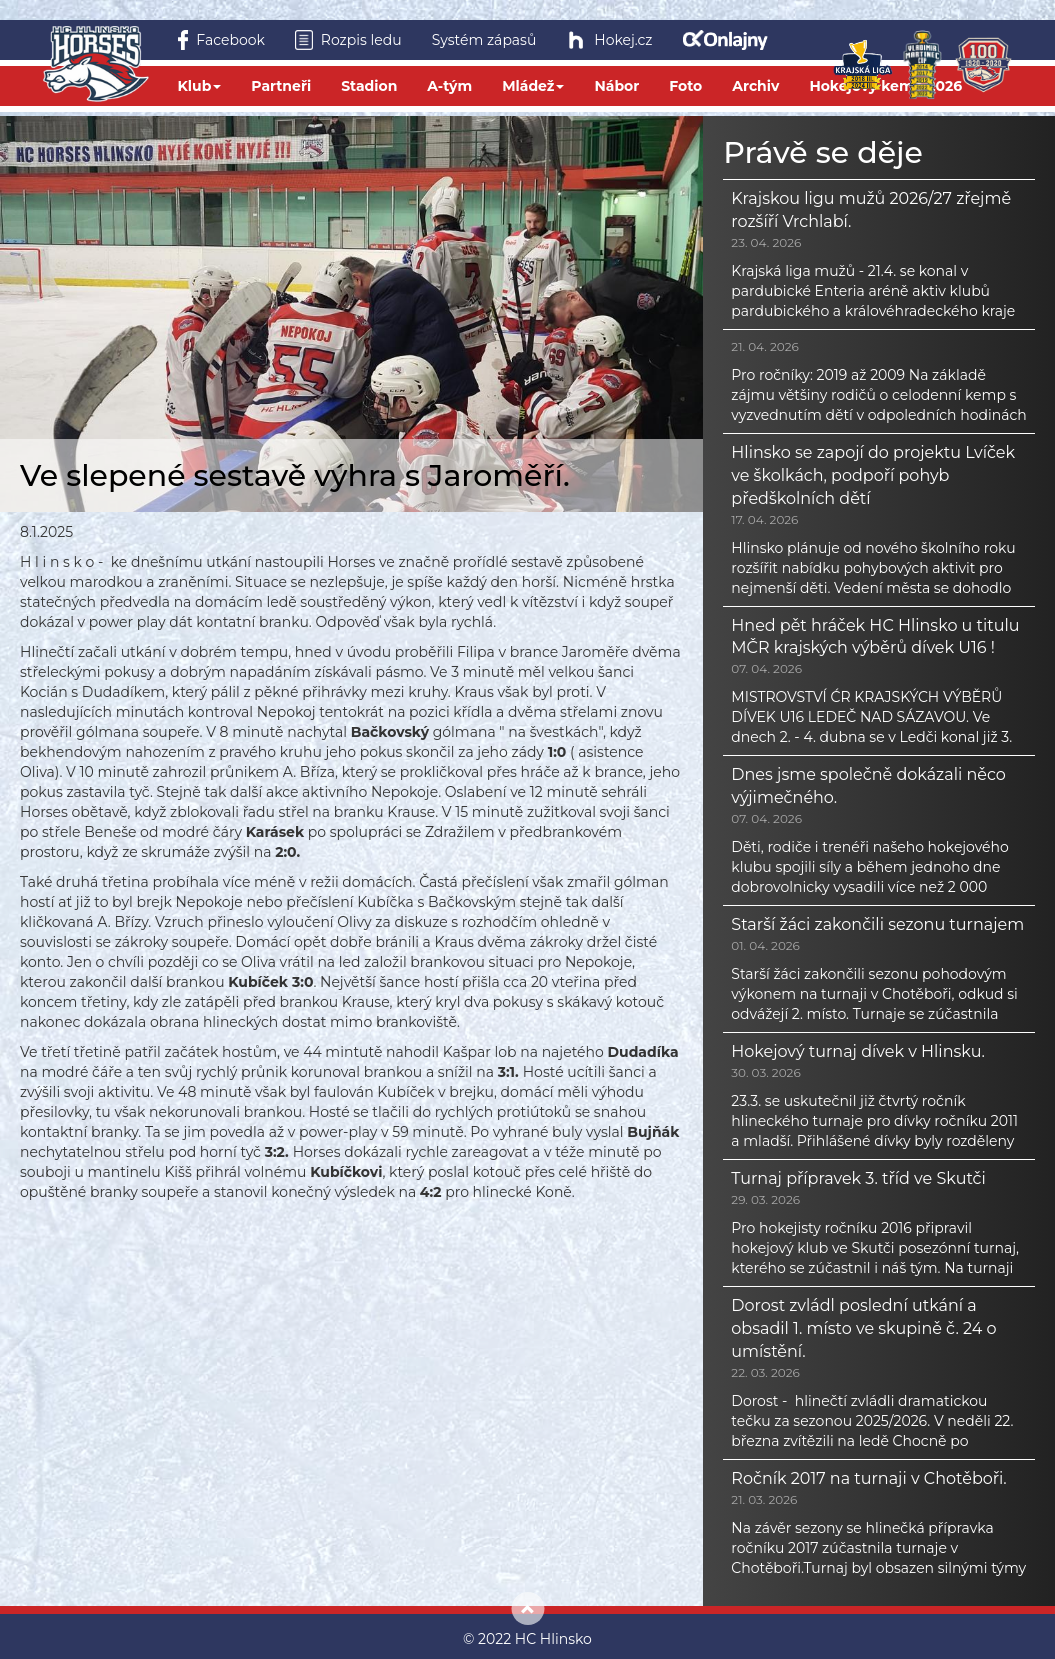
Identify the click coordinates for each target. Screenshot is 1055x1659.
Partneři (281, 86)
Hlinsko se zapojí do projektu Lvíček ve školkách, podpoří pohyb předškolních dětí (873, 475)
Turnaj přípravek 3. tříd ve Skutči (858, 1178)
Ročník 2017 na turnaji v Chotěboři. (868, 1478)
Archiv (755, 86)
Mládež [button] (533, 86)
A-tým (449, 86)
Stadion (369, 86)
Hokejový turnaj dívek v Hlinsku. (857, 1051)
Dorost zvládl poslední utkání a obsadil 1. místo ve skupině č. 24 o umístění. (863, 1328)
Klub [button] (200, 86)
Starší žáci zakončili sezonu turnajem (877, 924)
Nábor (616, 86)
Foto (685, 86)
